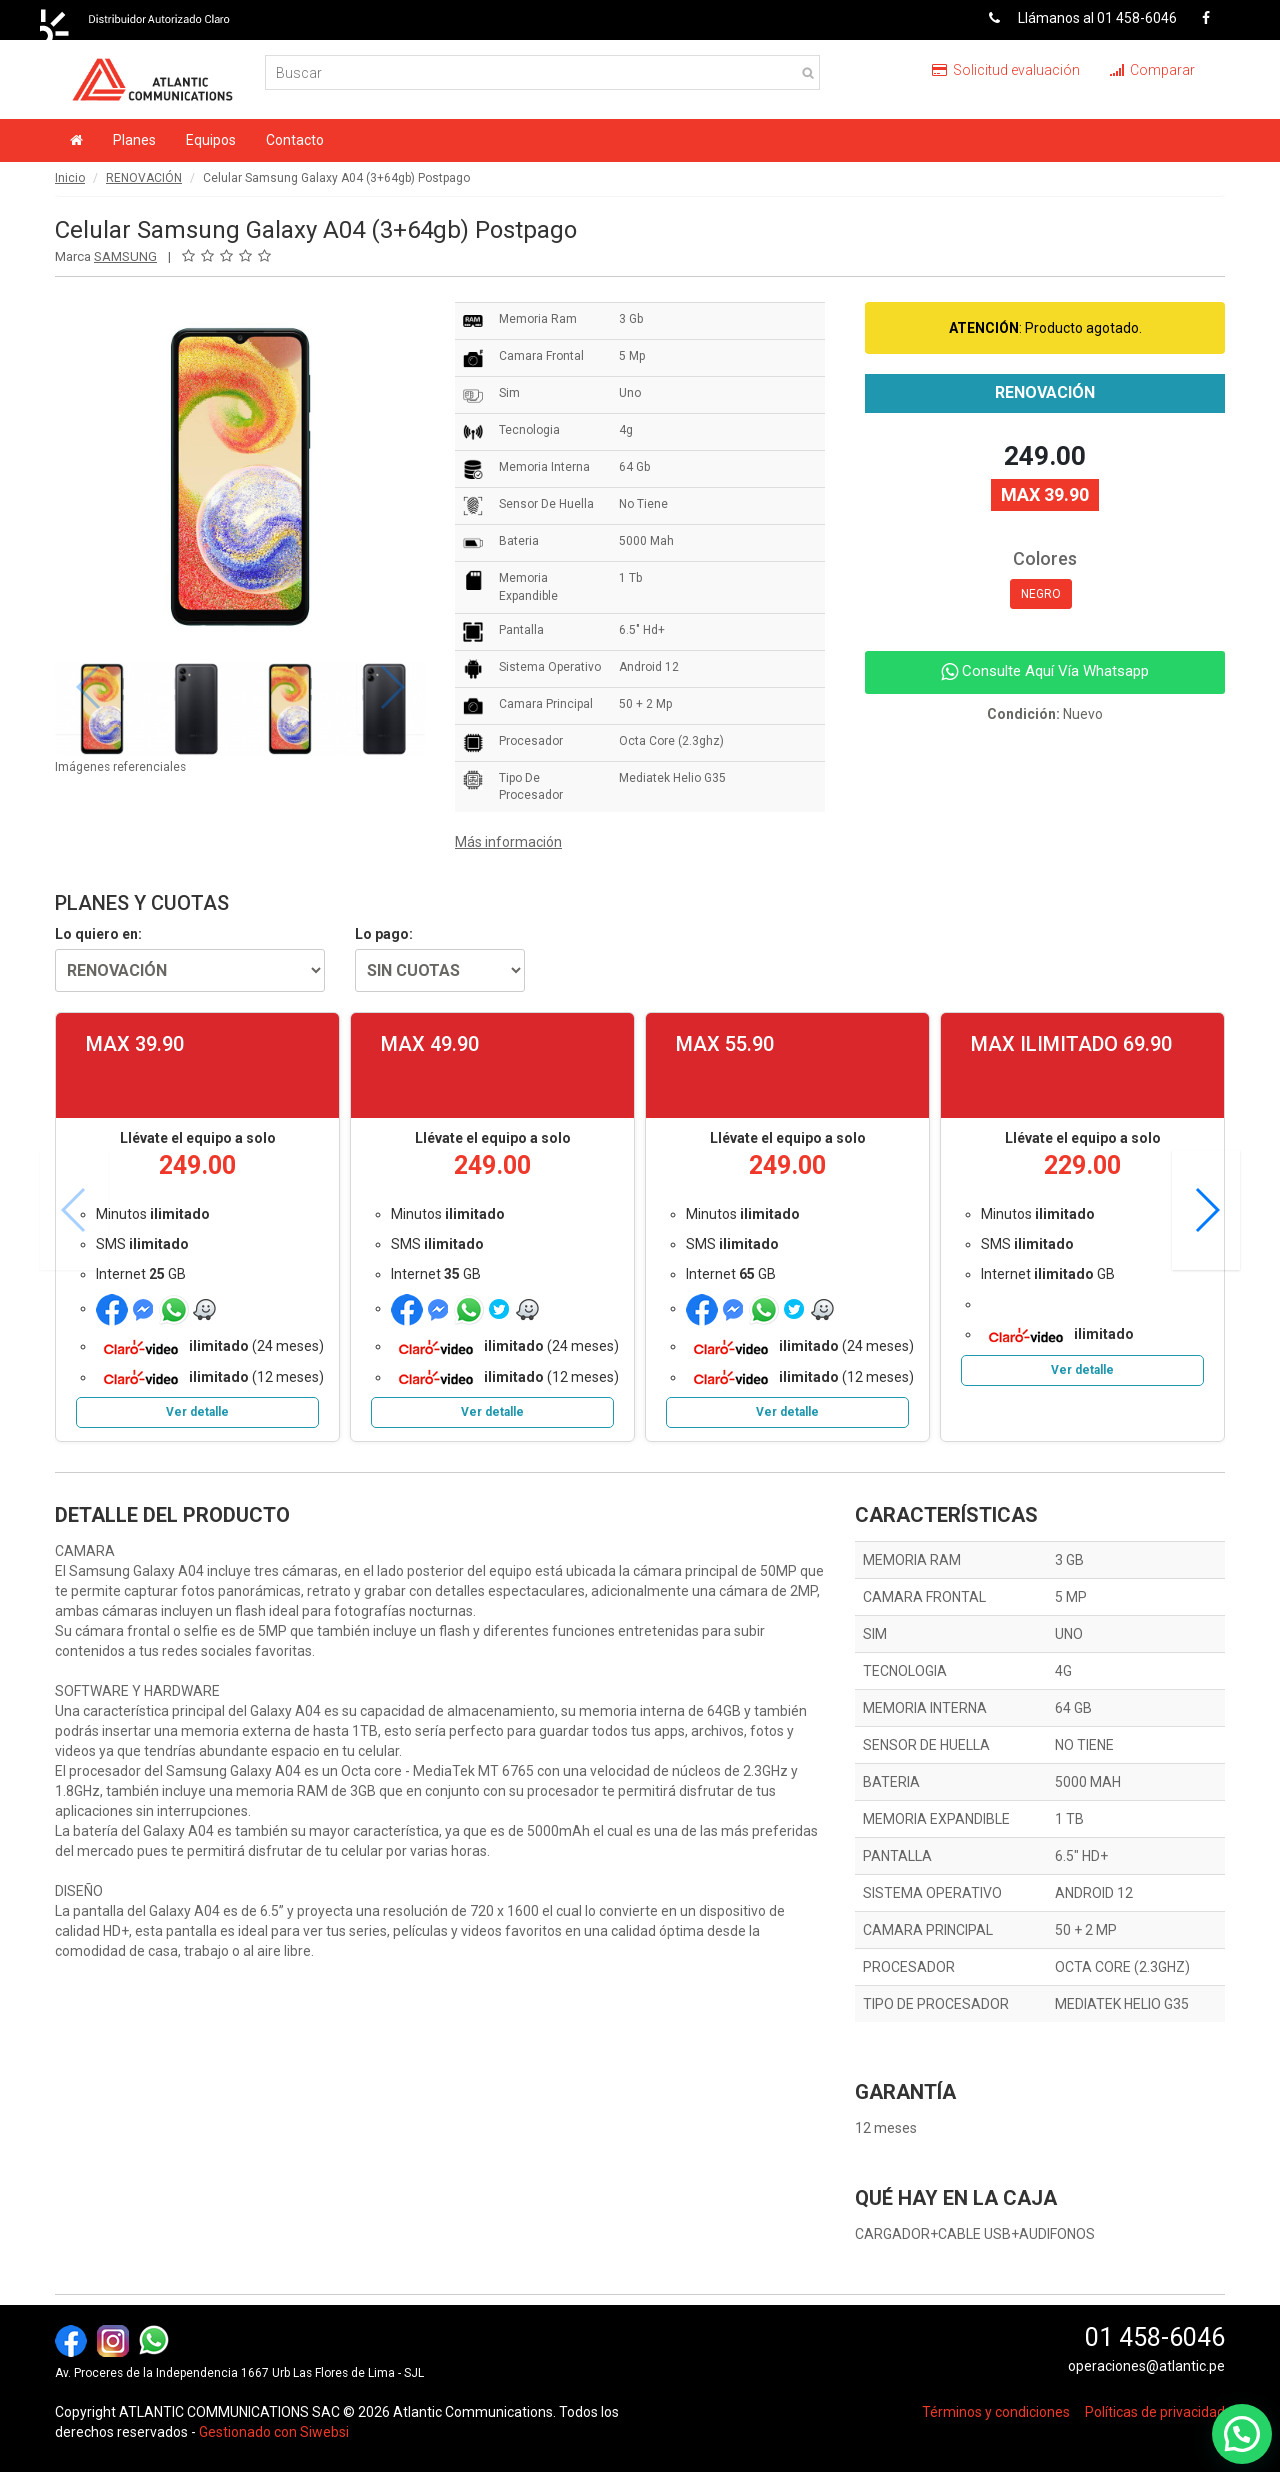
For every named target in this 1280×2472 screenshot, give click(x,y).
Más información (508, 842)
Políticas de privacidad (1155, 2412)
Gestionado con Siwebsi (274, 2432)
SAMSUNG (125, 256)
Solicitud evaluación (1006, 70)
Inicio (70, 178)
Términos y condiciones (996, 2412)
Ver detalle (197, 1412)
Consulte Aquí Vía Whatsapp (1045, 671)
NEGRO (1041, 594)
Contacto (295, 140)
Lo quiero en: (98, 934)
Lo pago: (384, 934)
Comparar (1152, 70)
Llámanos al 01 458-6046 (1075, 18)
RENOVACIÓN (144, 178)
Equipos (211, 140)
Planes (134, 140)
